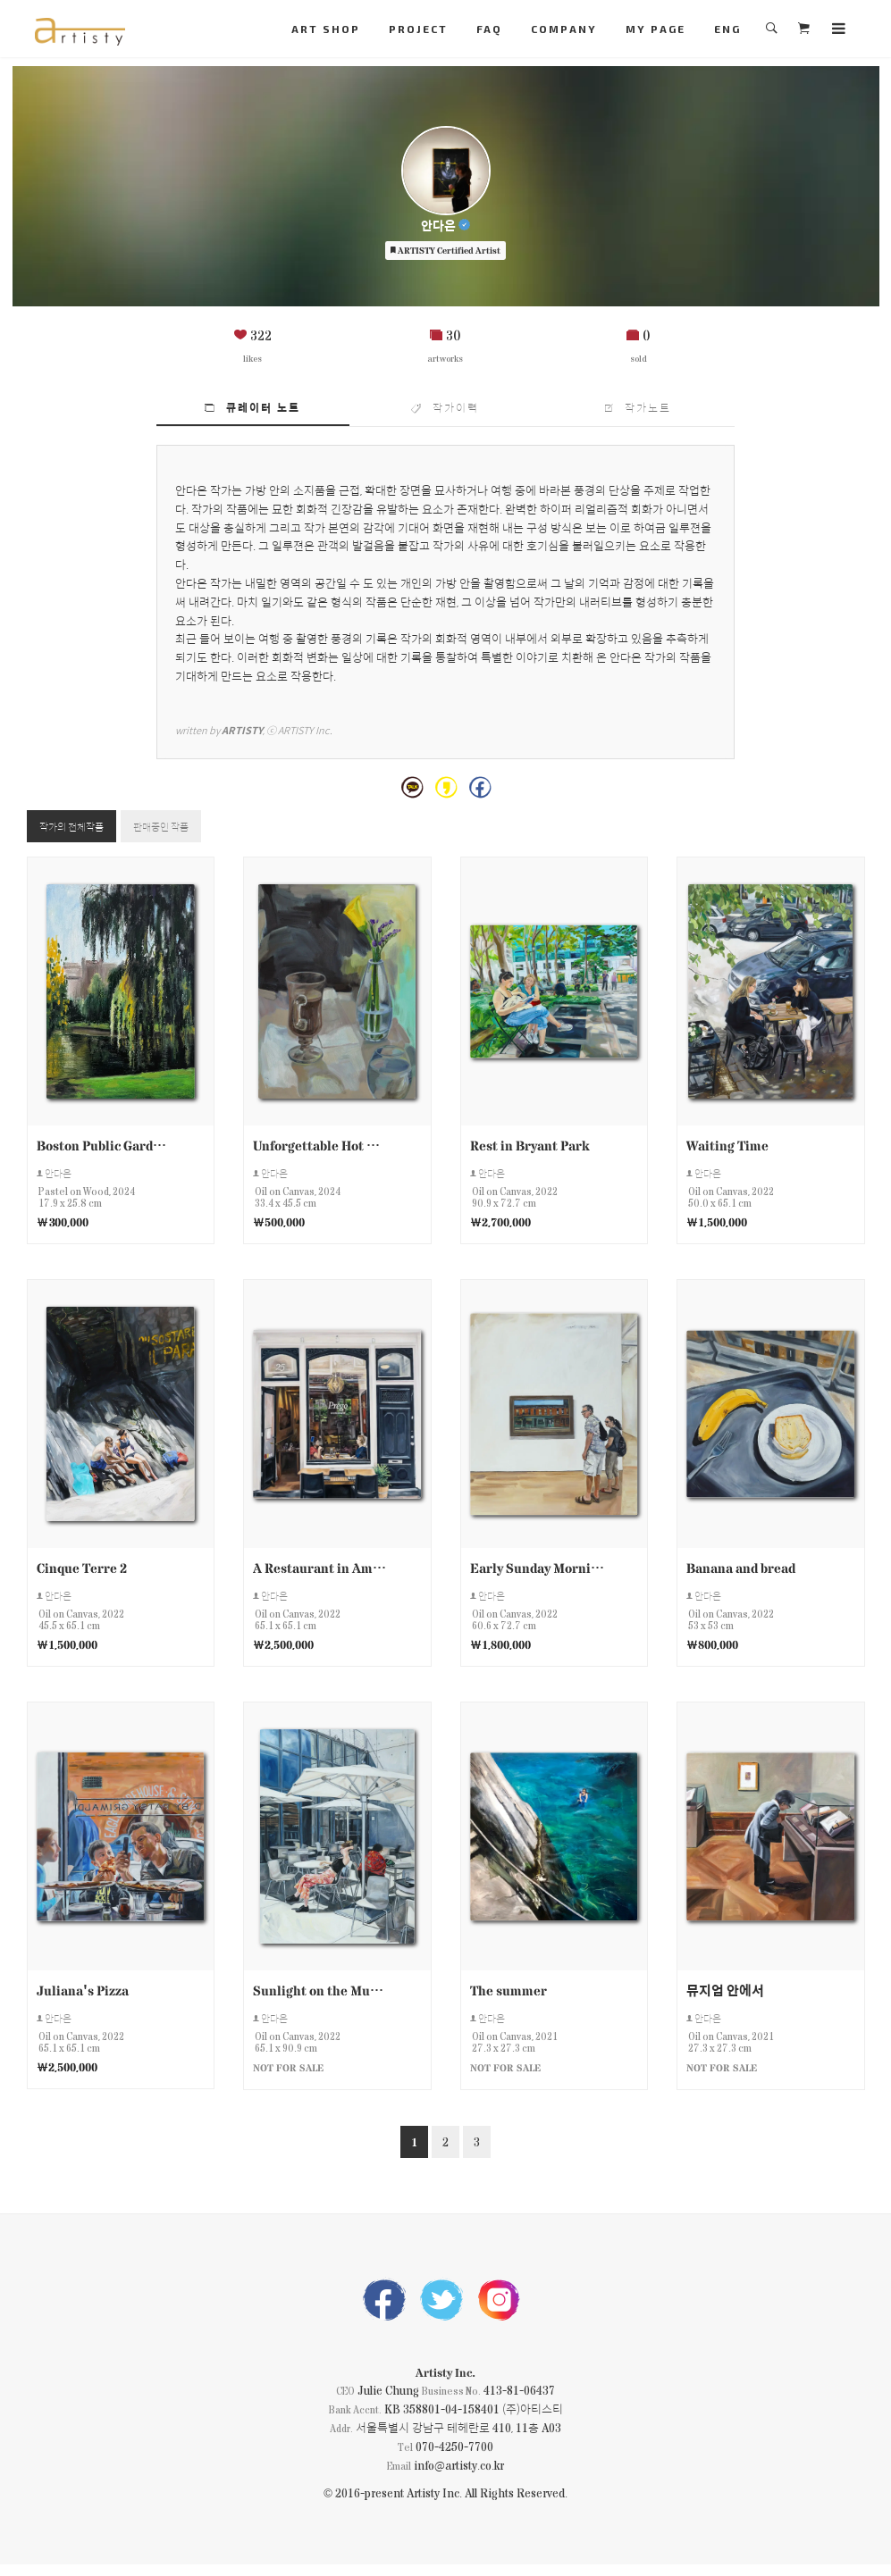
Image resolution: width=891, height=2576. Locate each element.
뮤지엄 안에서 (725, 1994)
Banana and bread (740, 1570)
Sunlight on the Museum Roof (320, 1994)
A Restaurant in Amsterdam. (320, 1570)
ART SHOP (325, 28)
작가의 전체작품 (80, 828)
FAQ (489, 28)
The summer (508, 1994)
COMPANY (564, 28)
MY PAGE (655, 28)
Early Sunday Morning (537, 1570)
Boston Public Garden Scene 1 (104, 1148)
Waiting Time (727, 1148)
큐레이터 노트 (252, 407)
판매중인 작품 (187, 828)
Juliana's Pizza (83, 1994)
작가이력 (445, 407)
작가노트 (638, 407)
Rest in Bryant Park (529, 1148)
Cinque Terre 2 (82, 1570)
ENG (727, 28)
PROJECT (418, 28)
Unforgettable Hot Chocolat (320, 1148)
